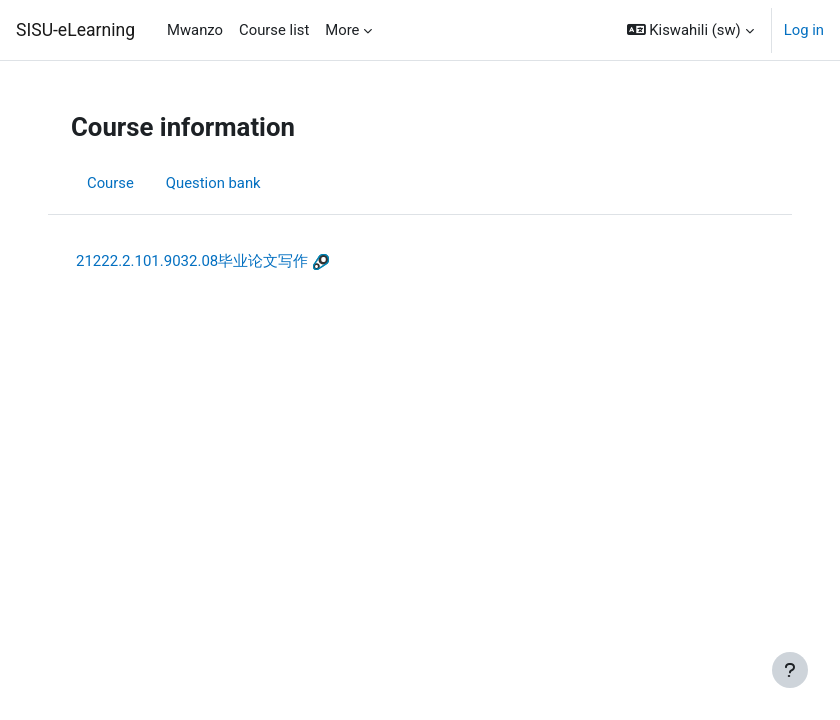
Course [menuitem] (110, 183)
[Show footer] (790, 670)
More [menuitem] (342, 30)
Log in (804, 30)
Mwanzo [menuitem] (195, 30)
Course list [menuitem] (274, 30)
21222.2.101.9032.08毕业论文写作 (192, 261)
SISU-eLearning (75, 30)
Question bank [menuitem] (213, 183)
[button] (690, 30)
